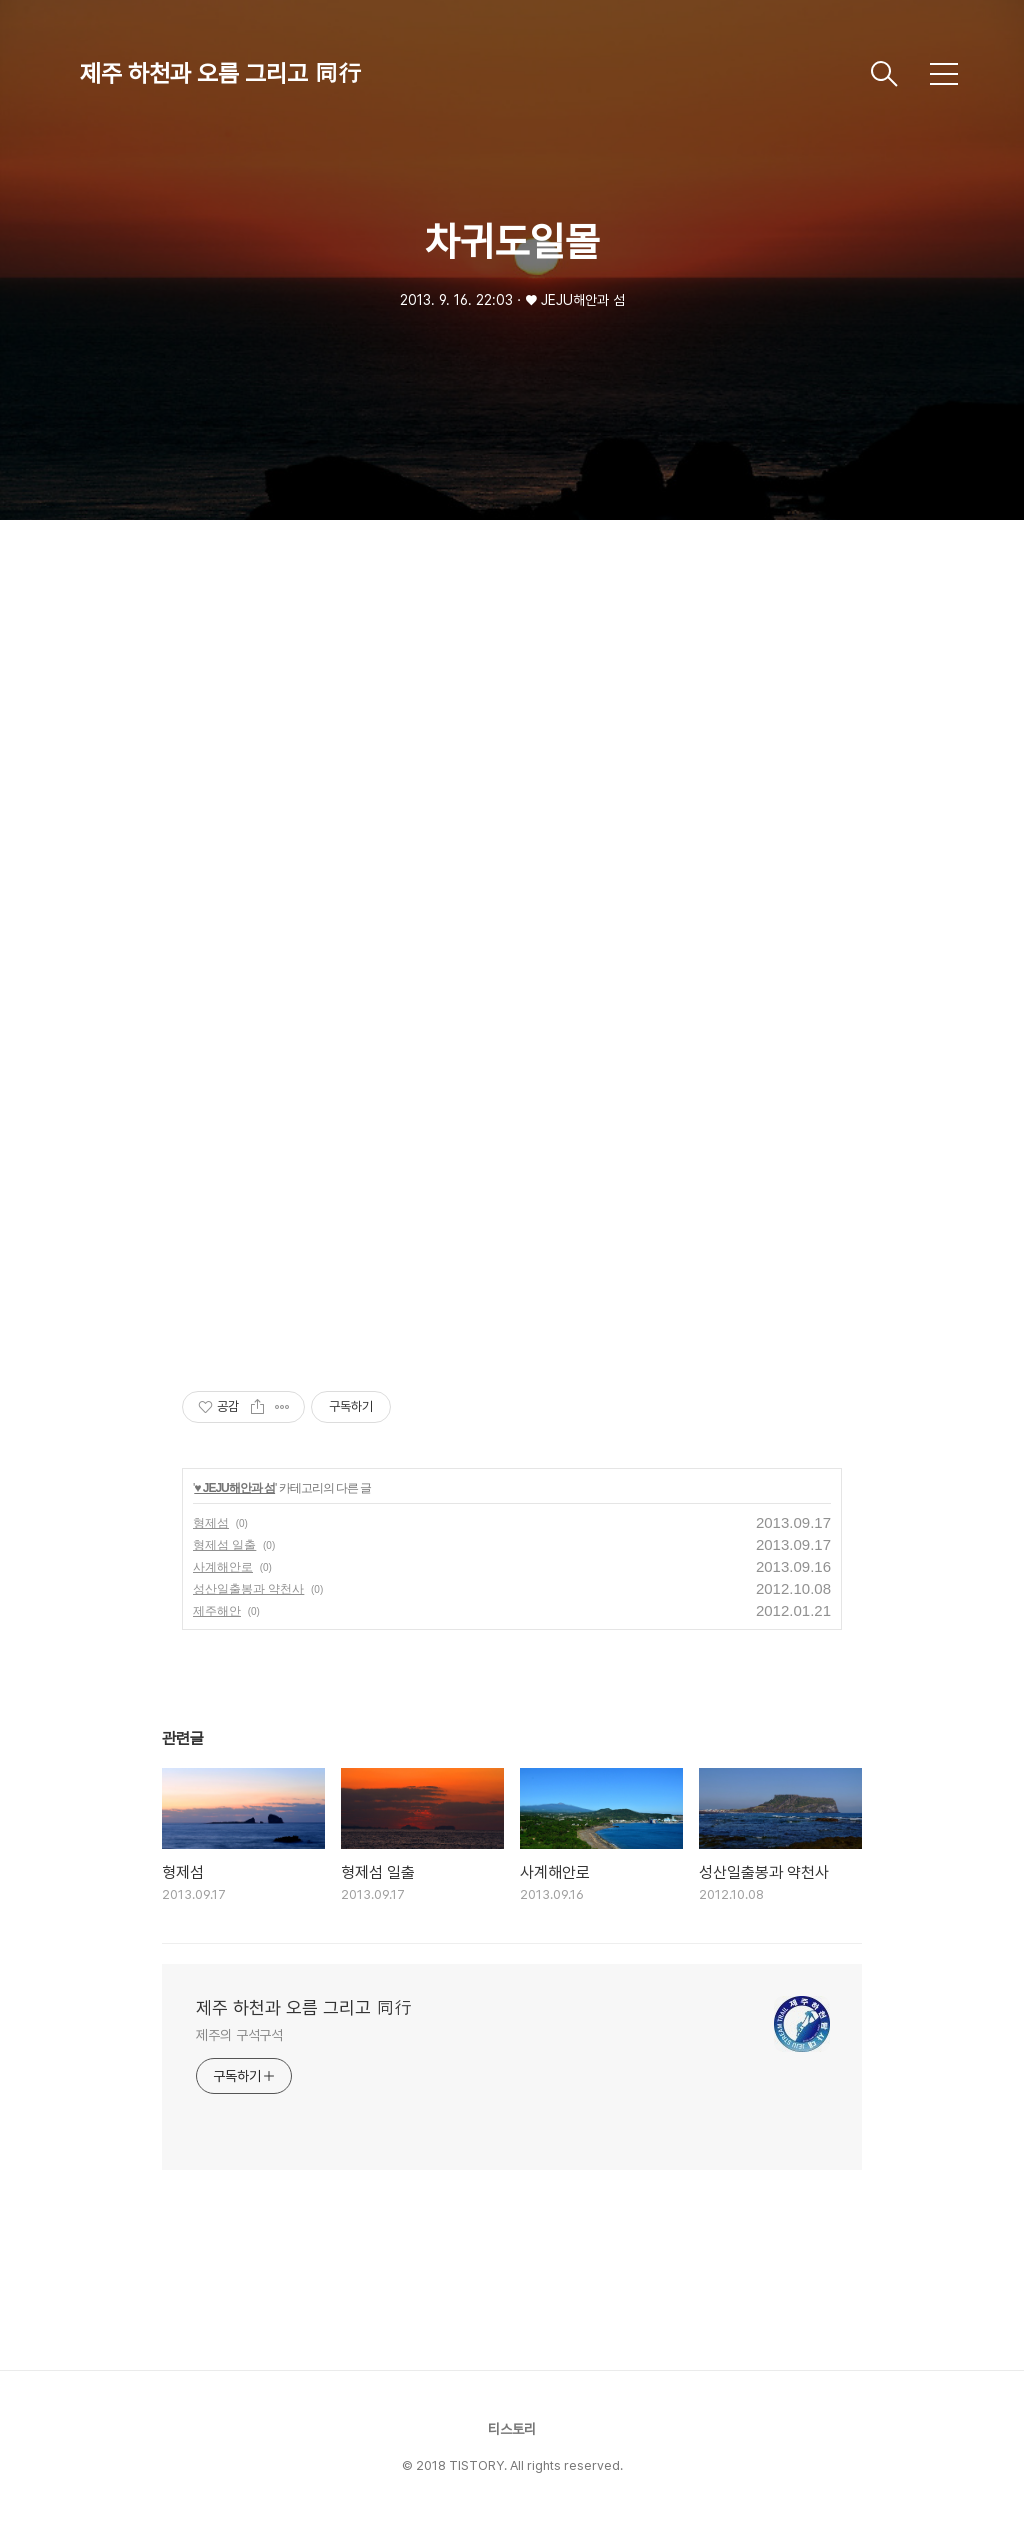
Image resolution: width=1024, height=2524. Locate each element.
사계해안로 (223, 1567)
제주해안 (217, 1611)
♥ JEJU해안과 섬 (234, 1488)
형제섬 (211, 1523)
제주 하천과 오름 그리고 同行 (221, 73)
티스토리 (512, 2429)
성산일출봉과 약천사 (248, 1589)
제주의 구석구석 (239, 2035)
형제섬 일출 (224, 1545)
